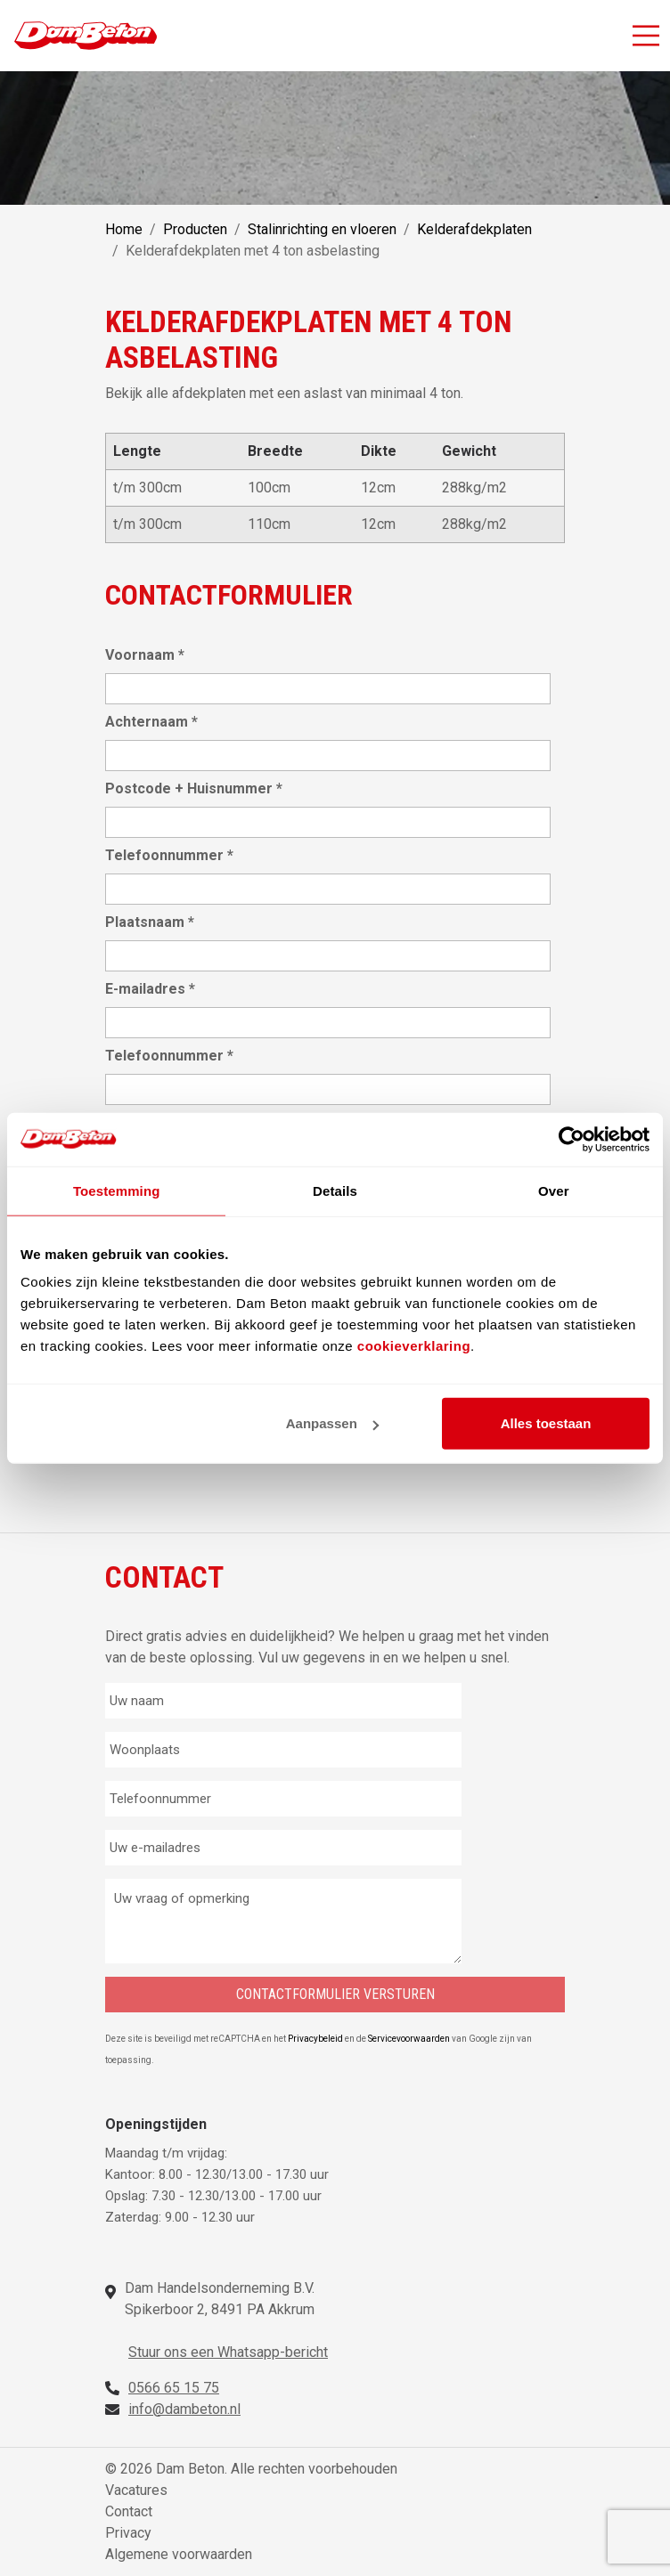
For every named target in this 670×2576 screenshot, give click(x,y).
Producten (195, 229)
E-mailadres (150, 988)
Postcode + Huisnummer (193, 788)
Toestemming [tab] (116, 1190)
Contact (128, 2511)
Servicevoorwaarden (410, 2039)
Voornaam (144, 654)
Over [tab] (553, 1190)
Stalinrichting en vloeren (322, 229)
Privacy (128, 2532)
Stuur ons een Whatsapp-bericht (228, 2352)
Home (124, 229)
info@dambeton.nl (184, 2409)
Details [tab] (335, 1190)
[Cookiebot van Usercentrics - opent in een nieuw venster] (572, 1138)
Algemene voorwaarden (178, 2554)
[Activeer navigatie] (646, 35)
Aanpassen (332, 1423)
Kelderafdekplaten (474, 229)
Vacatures (136, 2490)
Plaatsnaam (149, 922)
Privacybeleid (316, 2039)
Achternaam (151, 721)
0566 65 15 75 (173, 2387)
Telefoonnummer (169, 855)
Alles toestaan (546, 1423)
